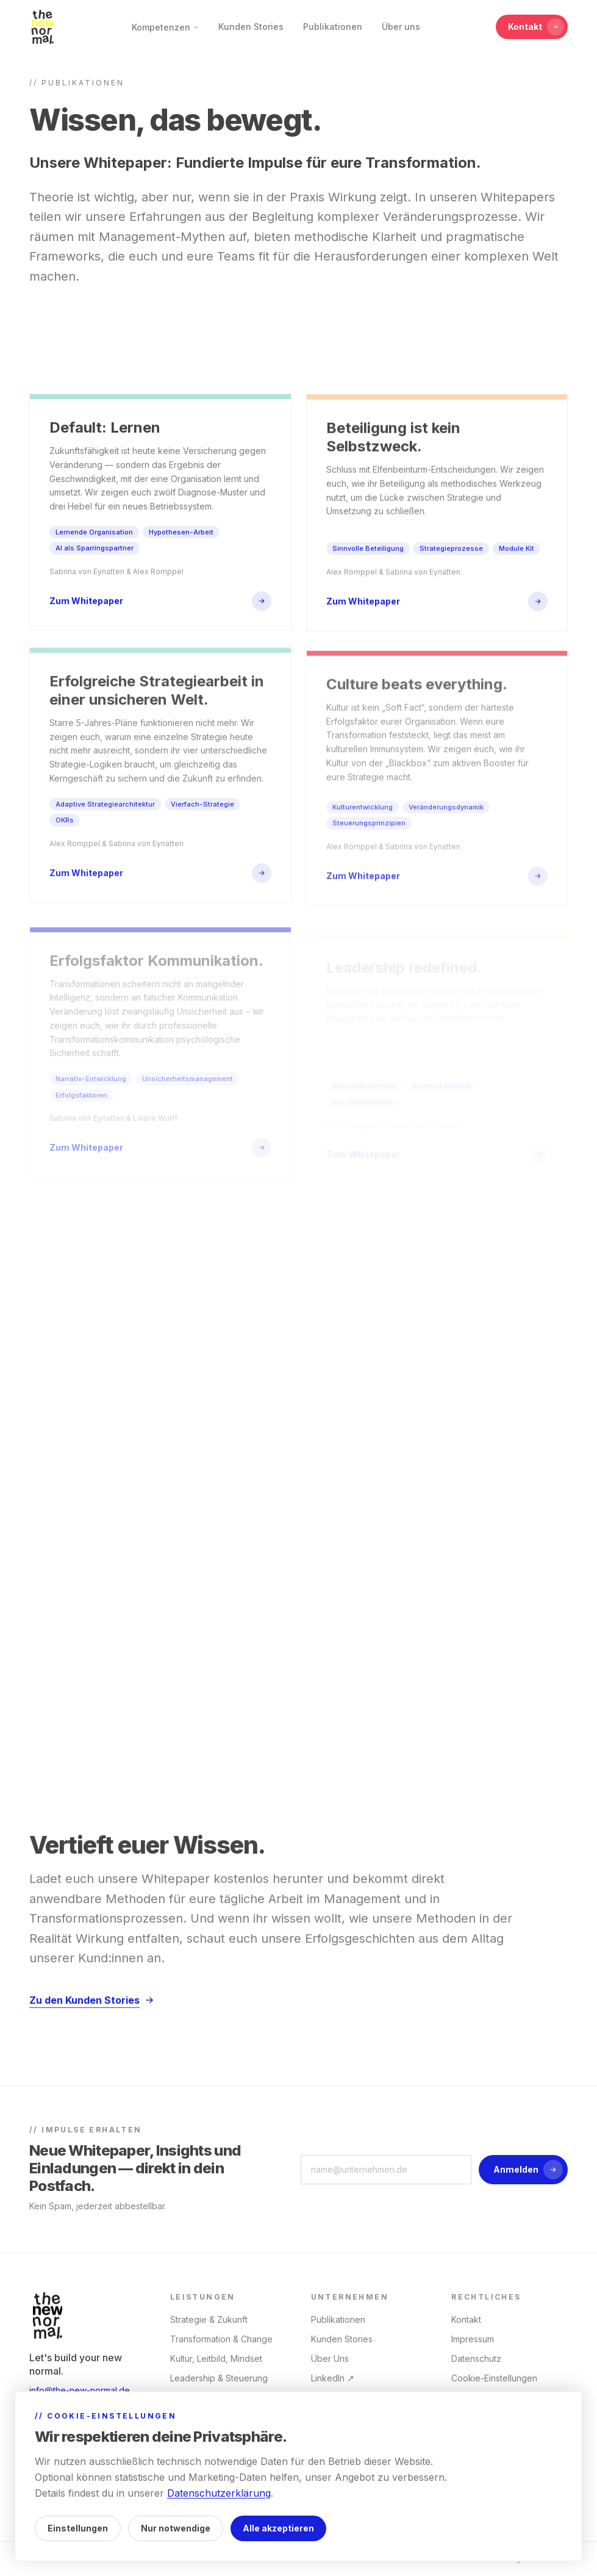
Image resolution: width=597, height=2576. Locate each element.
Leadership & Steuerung (219, 2378)
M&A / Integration (204, 2475)
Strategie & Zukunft (209, 2319)
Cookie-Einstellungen (494, 2378)
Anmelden (528, 2169)
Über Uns (330, 2358)
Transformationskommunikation (232, 2436)
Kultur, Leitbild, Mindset (216, 2358)
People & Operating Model (224, 2417)
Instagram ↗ (335, 2397)
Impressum (472, 2339)
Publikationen (332, 26)
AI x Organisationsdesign (220, 2397)
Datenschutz (476, 2358)
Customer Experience (213, 2495)
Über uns (401, 26)
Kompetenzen (165, 27)
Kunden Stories (251, 26)
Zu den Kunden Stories (91, 2014)
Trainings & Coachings (215, 2456)
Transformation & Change (221, 2339)
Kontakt (536, 26)
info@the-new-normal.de (79, 2390)
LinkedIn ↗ (332, 2378)
